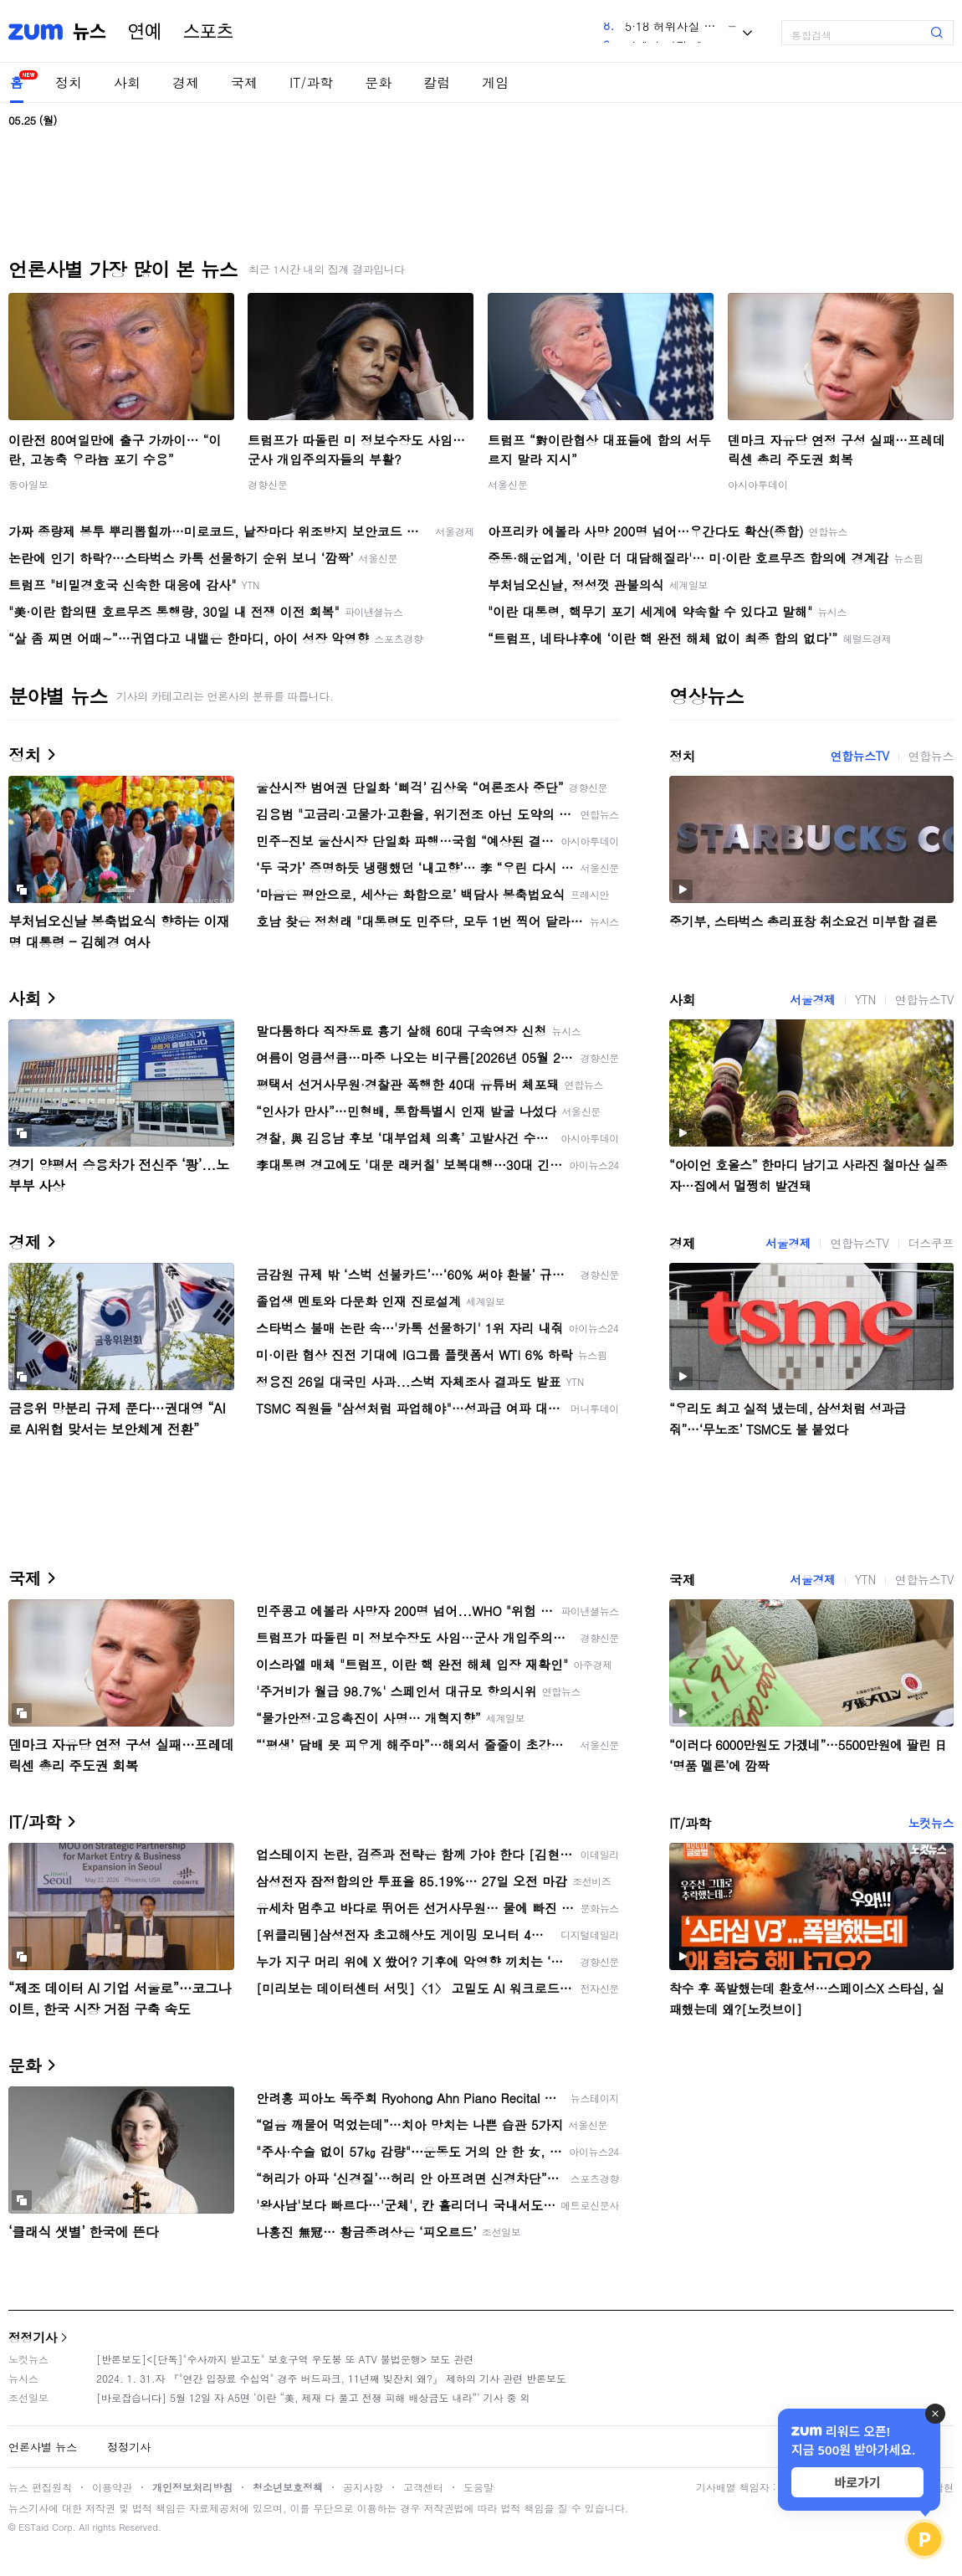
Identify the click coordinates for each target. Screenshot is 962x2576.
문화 (378, 82)
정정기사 (32, 2337)
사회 (127, 82)
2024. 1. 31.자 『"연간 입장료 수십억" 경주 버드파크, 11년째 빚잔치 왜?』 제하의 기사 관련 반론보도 (331, 2378)
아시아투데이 (758, 484)
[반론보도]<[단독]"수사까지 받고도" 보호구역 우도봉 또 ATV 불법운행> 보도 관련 (284, 2359)
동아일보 (28, 484)
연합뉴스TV (859, 755)
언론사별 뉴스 (42, 2447)
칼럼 (436, 82)
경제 (185, 82)
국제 (244, 82)
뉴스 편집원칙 (40, 2487)
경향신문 (268, 484)
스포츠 (208, 32)
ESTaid (33, 2527)
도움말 (478, 2487)
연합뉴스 (931, 755)
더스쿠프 (931, 1242)
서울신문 (508, 484)
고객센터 (423, 2487)
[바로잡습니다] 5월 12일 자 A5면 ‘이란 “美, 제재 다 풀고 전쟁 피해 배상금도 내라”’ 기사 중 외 (313, 2397)
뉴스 (89, 32)
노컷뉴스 (931, 1822)
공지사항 (363, 2487)
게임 (495, 82)
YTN (865, 999)
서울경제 (812, 999)
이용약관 (112, 2487)
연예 (144, 32)
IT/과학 (311, 82)
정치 (68, 82)
